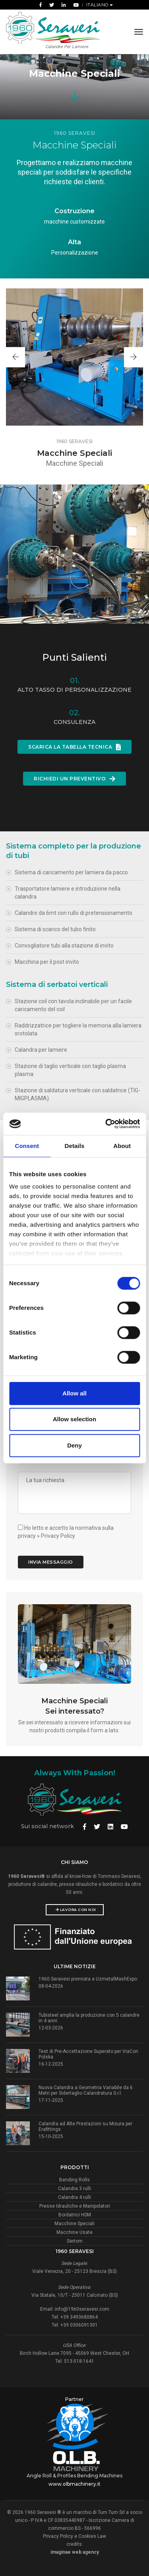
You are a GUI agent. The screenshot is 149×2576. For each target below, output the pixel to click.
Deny (74, 1445)
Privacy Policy (58, 1536)
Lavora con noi (76, 1909)
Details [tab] (75, 1145)
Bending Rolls (74, 2180)
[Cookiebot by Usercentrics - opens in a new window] (106, 1124)
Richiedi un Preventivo (74, 779)
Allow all (74, 1393)
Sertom (75, 2241)
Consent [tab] (27, 1145)
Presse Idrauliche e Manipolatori (74, 2206)
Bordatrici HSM (74, 2215)
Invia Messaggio (50, 1562)
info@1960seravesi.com (82, 2309)
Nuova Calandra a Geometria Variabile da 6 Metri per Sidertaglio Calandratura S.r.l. (86, 2090)
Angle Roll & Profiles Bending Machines (74, 2476)
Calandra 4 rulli (74, 2197)
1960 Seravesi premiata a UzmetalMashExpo (88, 1979)
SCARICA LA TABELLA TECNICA (74, 747)
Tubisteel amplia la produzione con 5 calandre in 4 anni (89, 2017)
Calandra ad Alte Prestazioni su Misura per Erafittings (85, 2126)
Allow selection (74, 1419)
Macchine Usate (74, 2232)
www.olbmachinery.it (74, 2484)
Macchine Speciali (74, 2223)
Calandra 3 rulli (74, 2188)
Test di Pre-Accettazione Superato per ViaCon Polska (88, 2054)
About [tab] (122, 1145)
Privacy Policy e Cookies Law (74, 2536)
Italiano (98, 5)
